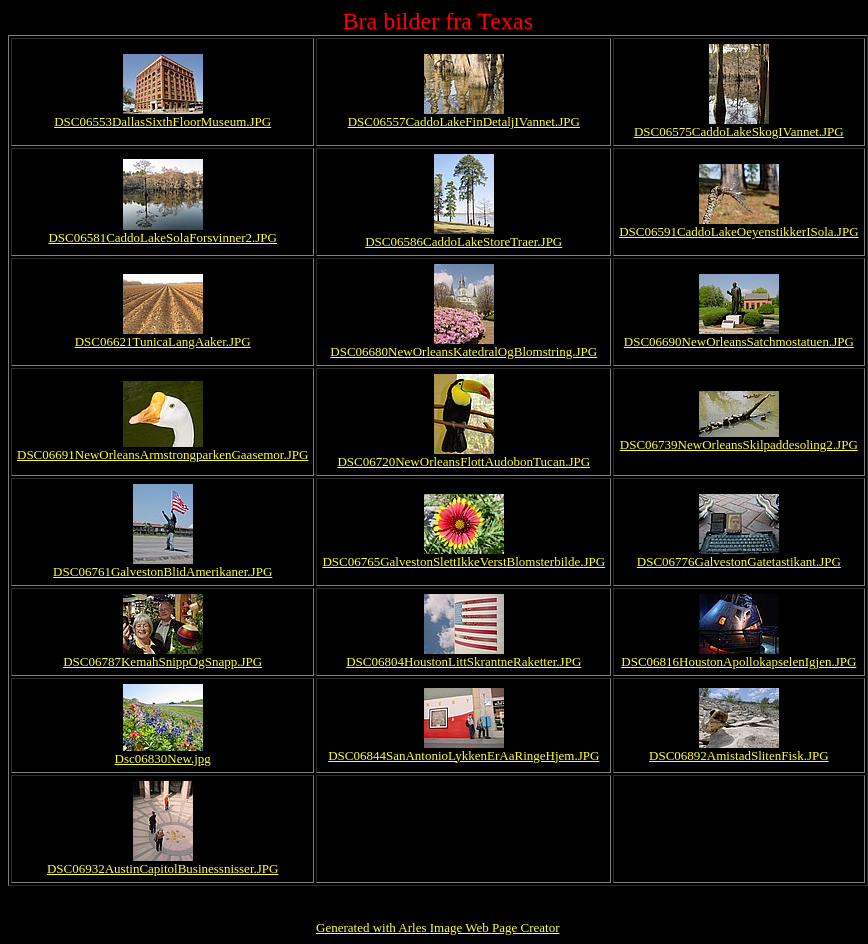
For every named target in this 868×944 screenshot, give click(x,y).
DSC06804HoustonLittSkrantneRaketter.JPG (463, 661)
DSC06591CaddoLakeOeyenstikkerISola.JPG (738, 231)
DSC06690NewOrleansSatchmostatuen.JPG (739, 341)
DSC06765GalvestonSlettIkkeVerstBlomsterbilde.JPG (463, 561)
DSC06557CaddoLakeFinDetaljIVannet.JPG (464, 121)
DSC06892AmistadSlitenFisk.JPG (739, 755)
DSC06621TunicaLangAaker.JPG (163, 341)
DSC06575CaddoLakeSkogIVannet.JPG (739, 131)
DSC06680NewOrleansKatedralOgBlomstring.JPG (463, 351)
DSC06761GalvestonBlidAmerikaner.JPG (162, 571)
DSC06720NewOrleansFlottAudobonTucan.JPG (463, 461)
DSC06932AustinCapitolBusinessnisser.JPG (163, 868)
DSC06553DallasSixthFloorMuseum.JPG (162, 121)
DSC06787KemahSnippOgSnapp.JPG (162, 661)
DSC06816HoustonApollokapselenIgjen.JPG (738, 661)
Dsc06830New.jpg (163, 758)
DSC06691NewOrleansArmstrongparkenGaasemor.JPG (162, 454)
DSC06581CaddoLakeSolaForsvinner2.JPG (162, 237)
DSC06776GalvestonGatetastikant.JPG (739, 561)
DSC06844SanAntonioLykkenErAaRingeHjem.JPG (463, 755)
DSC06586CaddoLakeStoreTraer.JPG (463, 241)
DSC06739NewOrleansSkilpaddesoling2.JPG (739, 444)
